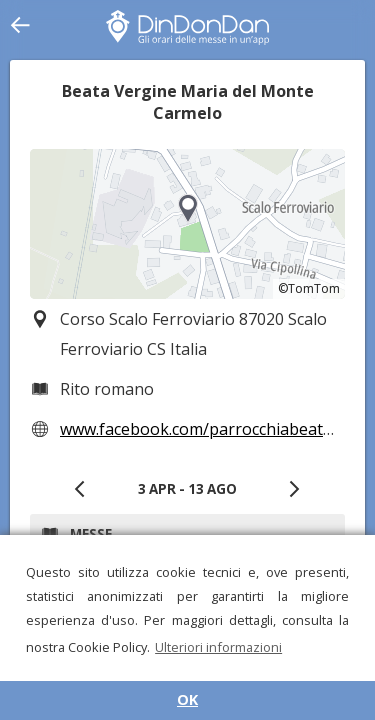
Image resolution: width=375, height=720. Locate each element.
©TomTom (309, 288)
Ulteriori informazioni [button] (218, 647)
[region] (187, 224)
